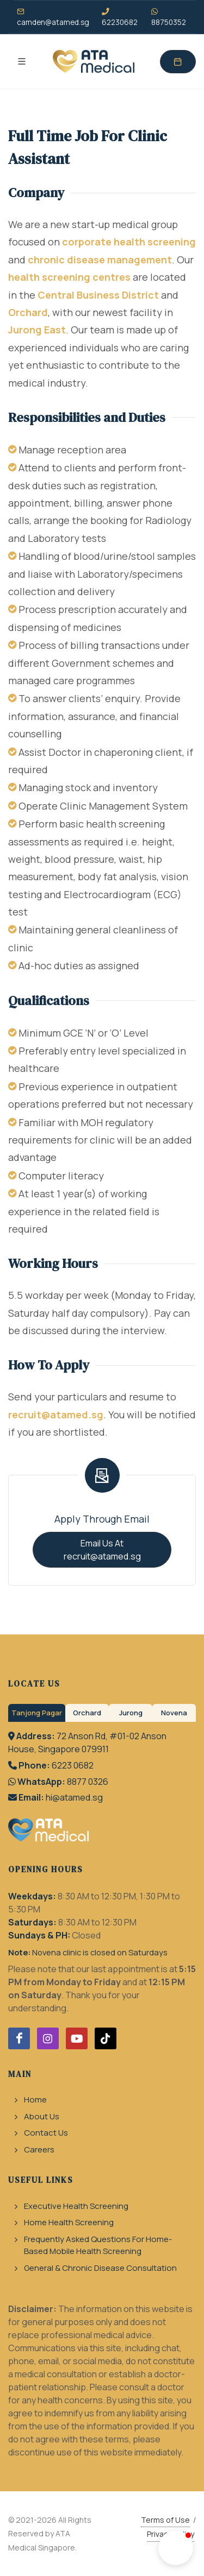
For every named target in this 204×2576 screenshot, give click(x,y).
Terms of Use (165, 2520)
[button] (175, 2547)
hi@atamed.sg (74, 1797)
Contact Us (46, 2132)
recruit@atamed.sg (55, 1414)
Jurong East (37, 329)
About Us (41, 2116)
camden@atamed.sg (53, 16)
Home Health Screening (69, 2222)
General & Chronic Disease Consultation (100, 2268)
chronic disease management (100, 259)
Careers (39, 2149)
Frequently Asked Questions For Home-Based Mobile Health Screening (98, 2245)
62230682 (120, 16)
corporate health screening (129, 241)
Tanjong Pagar (36, 1713)
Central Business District (98, 294)
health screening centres (69, 276)
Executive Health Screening (76, 2206)
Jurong (131, 1713)
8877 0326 (87, 1782)
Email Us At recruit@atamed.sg (102, 1549)
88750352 (168, 16)
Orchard (28, 312)
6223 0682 (73, 1765)
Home (35, 2099)
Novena (174, 1713)
